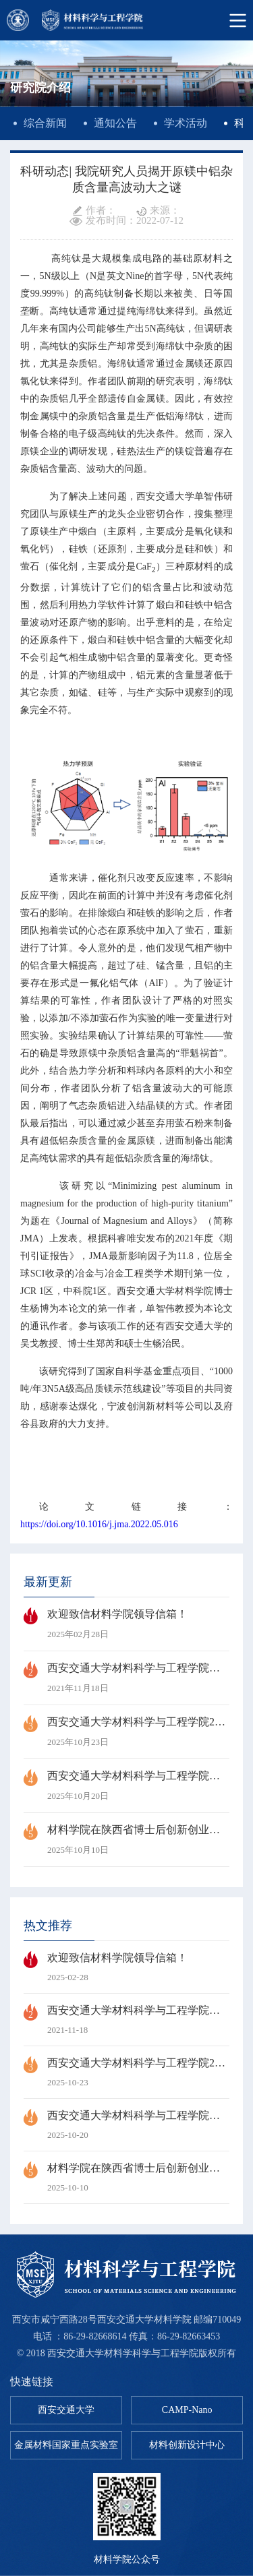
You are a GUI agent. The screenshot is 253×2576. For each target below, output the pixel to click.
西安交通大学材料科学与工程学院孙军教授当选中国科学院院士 (126, 1677)
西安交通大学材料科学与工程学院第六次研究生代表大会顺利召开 (126, 1785)
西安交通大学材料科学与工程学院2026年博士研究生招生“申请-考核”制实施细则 (126, 1731)
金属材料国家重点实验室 (66, 2445)
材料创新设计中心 (187, 2445)
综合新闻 (45, 123)
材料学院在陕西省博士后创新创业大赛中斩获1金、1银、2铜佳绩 (126, 1839)
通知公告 (115, 123)
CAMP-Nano (187, 2410)
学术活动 (185, 123)
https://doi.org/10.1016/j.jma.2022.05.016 (99, 1524)
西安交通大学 (66, 2410)
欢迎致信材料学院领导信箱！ (126, 1623)
